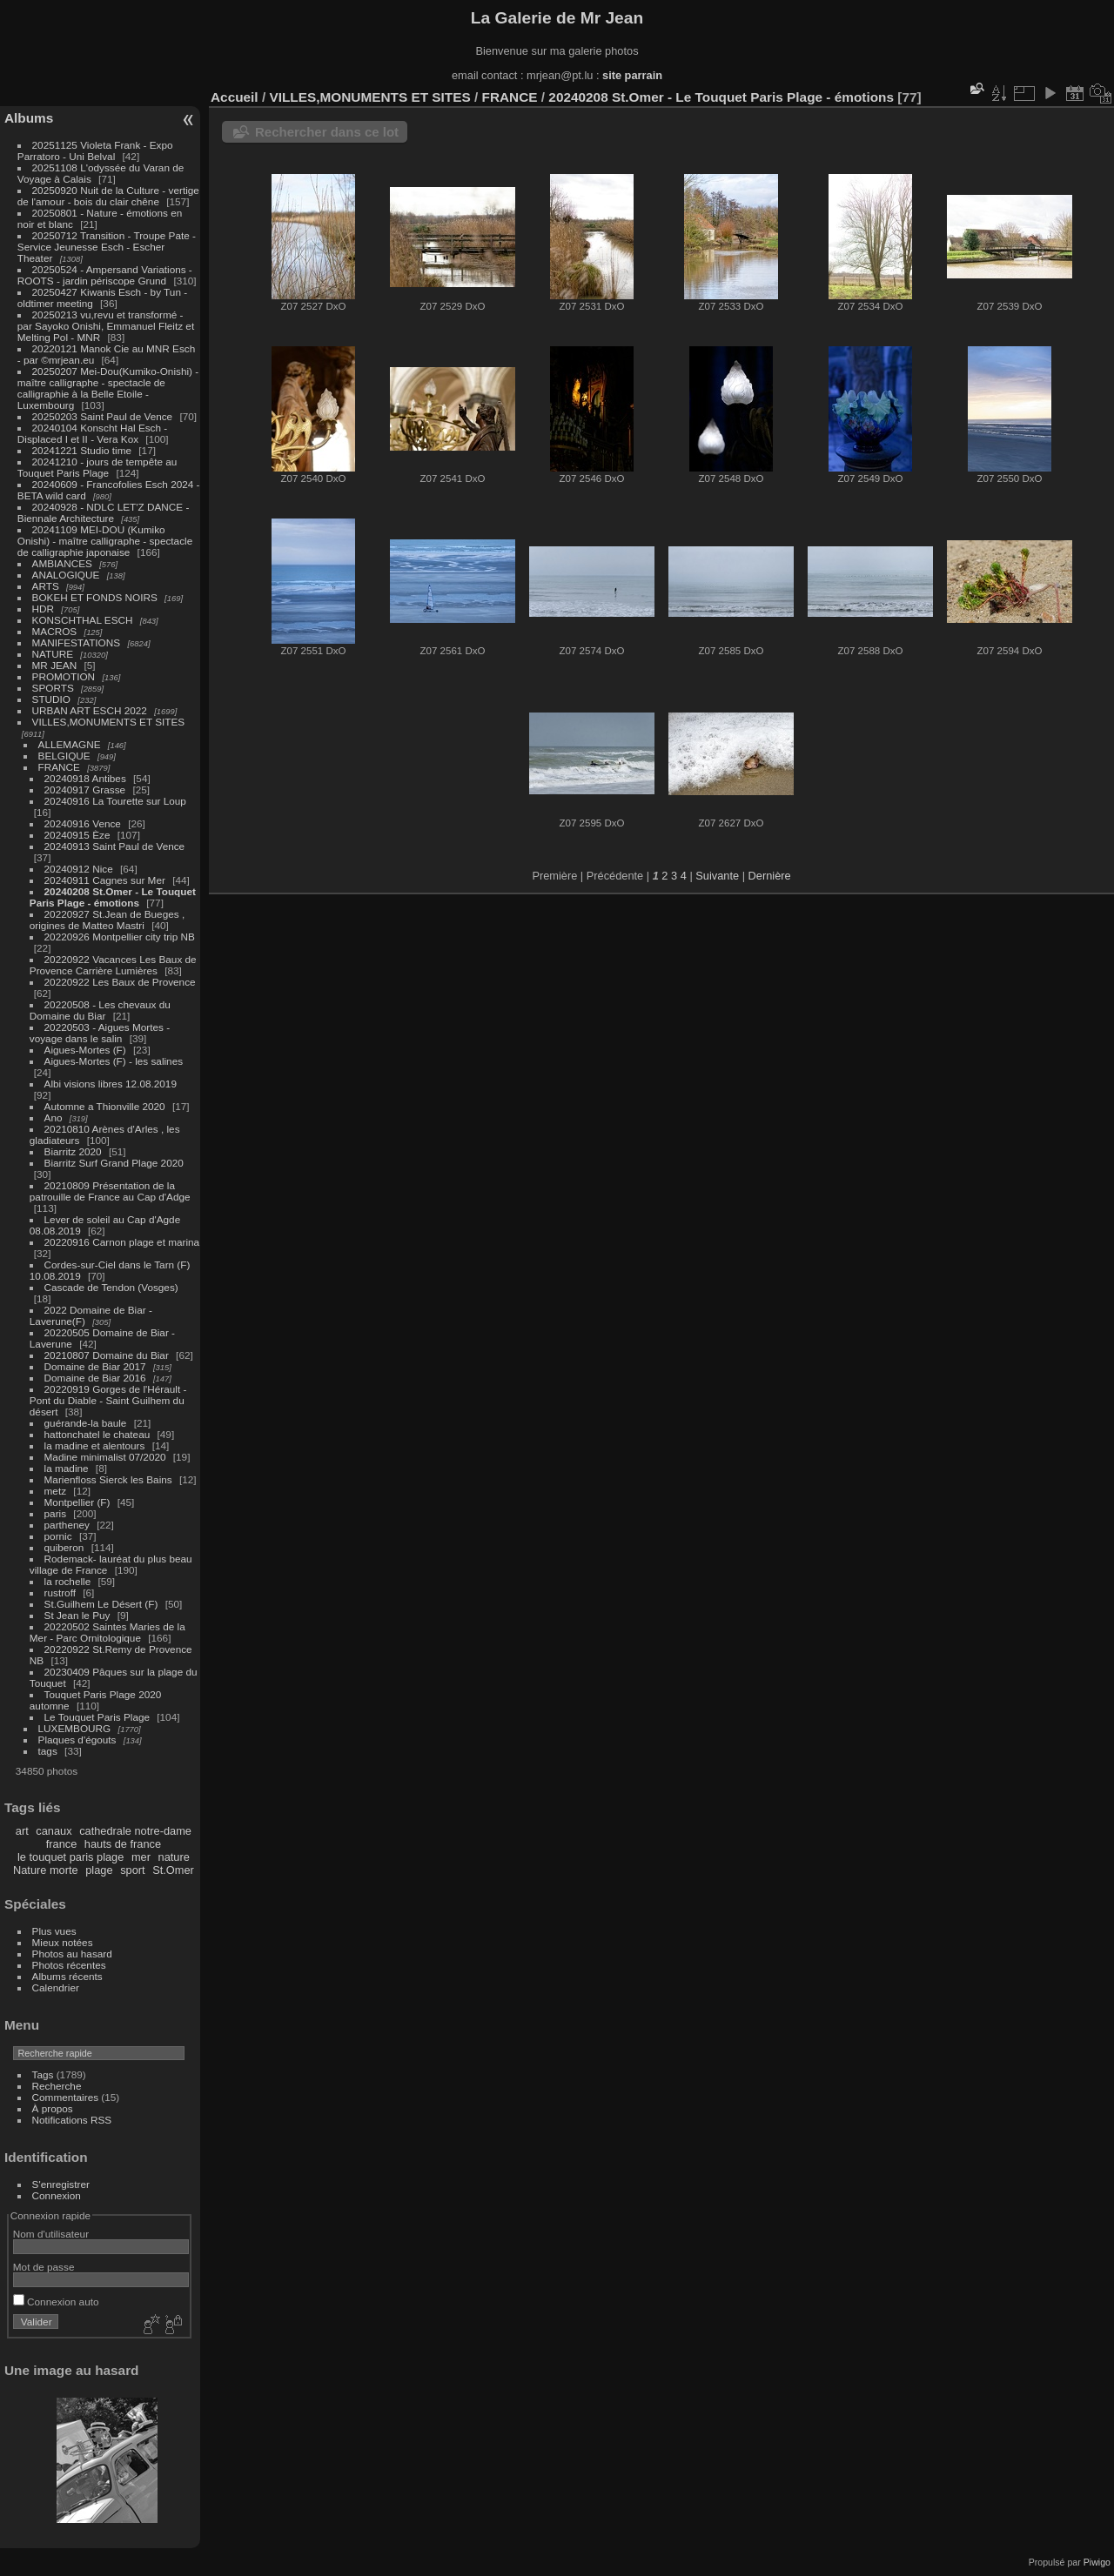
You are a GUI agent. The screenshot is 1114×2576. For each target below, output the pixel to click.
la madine (66, 1468)
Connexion (56, 2195)
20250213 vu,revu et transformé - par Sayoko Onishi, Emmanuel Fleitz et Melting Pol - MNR (105, 326)
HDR (43, 608)
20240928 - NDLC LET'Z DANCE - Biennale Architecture (103, 512)
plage (98, 1870)
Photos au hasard (72, 1953)
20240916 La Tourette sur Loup (115, 800)
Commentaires (65, 2097)
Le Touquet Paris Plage (97, 1717)
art (22, 1830)
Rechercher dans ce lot (327, 131)
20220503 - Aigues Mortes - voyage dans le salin (100, 1032)
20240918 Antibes (85, 778)
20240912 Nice (78, 868)
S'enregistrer (61, 2184)
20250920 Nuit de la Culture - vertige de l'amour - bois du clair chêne (108, 195)
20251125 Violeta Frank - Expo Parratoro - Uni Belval (95, 150)
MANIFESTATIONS (76, 642)
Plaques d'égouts (77, 1739)
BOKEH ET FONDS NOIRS (95, 597)
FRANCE (59, 767)
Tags (43, 2074)
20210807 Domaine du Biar (106, 1355)
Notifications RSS (72, 2119)
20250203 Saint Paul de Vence (102, 416)
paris (55, 1513)
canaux (53, 1830)
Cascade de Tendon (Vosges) (111, 1287)
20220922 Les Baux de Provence (120, 981)
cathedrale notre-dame (135, 1830)
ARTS (45, 586)
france (61, 1843)
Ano (53, 1117)
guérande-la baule (85, 1423)
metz (55, 1490)
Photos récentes (69, 1964)
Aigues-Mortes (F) (85, 1049)
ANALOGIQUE (66, 574)
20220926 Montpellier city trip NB (119, 936)
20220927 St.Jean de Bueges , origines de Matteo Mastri (107, 919)
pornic (58, 1536)
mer (141, 1856)
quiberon (64, 1547)
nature (174, 1856)
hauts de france (122, 1843)
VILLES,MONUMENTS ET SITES (108, 721)
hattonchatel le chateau (97, 1434)
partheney (67, 1524)
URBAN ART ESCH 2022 (89, 710)
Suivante (717, 875)
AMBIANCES (62, 563)
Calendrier (55, 1987)
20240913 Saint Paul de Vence (114, 846)
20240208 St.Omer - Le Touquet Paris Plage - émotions (113, 897)
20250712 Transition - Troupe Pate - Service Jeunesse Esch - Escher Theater (106, 247)
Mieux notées (62, 1942)
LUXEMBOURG (74, 1728)
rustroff (60, 1592)
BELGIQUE (64, 755)
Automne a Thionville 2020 (104, 1106)
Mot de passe (44, 2266)
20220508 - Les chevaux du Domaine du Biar (100, 1010)
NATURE (53, 653)
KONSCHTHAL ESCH (82, 620)
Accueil (234, 97)
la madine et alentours (94, 1445)
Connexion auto (56, 2301)
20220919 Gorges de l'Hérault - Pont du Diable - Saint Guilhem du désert (108, 1400)
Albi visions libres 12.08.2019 (110, 1083)
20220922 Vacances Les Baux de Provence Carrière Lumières (113, 964)
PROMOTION (64, 676)
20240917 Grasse (85, 789)
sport (132, 1870)
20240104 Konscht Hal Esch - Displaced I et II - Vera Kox (92, 433)
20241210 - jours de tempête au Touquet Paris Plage (97, 467)
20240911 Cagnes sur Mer (104, 880)
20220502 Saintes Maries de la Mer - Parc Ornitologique (107, 1632)
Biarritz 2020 (73, 1151)
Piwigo (1097, 2562)
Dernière (769, 875)
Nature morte (45, 1870)
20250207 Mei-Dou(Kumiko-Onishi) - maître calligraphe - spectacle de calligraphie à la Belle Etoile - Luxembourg (107, 388)
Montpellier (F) (77, 1502)
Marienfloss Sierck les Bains (108, 1479)
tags (47, 1750)
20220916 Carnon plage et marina (122, 1242)
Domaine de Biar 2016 (95, 1377)
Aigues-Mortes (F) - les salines (114, 1061)
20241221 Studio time (83, 450)
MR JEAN (54, 665)
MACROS (54, 631)
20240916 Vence (82, 823)
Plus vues (54, 1931)
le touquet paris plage (70, 1856)
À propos (52, 2108)
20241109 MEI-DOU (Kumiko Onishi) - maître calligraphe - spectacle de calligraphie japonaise (104, 541)
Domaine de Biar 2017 (95, 1366)
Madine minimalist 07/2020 (105, 1456)
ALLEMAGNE (69, 744)
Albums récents (67, 1976)
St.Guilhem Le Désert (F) (101, 1603)
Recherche (57, 2085)
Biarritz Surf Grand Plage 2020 (114, 1162)
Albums (28, 117)
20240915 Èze (77, 834)
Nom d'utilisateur (51, 2233)
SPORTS (53, 687)
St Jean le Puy (77, 1615)
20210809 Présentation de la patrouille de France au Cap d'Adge (110, 1191)
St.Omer (173, 1870)
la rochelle (67, 1581)
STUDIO (51, 699)
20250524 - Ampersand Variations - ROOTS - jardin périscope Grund (104, 275)
